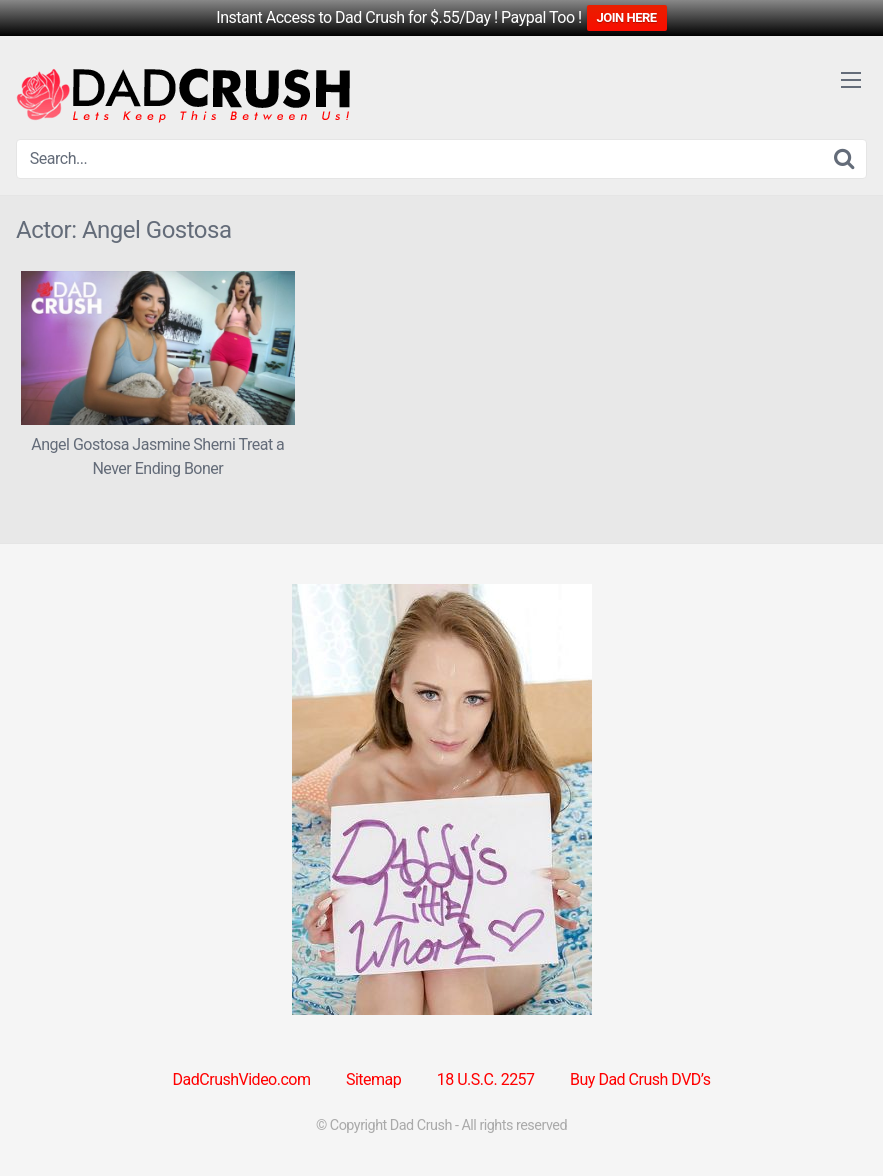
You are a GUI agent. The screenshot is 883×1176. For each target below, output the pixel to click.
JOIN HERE (627, 17)
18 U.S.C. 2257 (486, 1079)
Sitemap (373, 1079)
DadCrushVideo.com (242, 1079)
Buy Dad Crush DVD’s (640, 1079)
